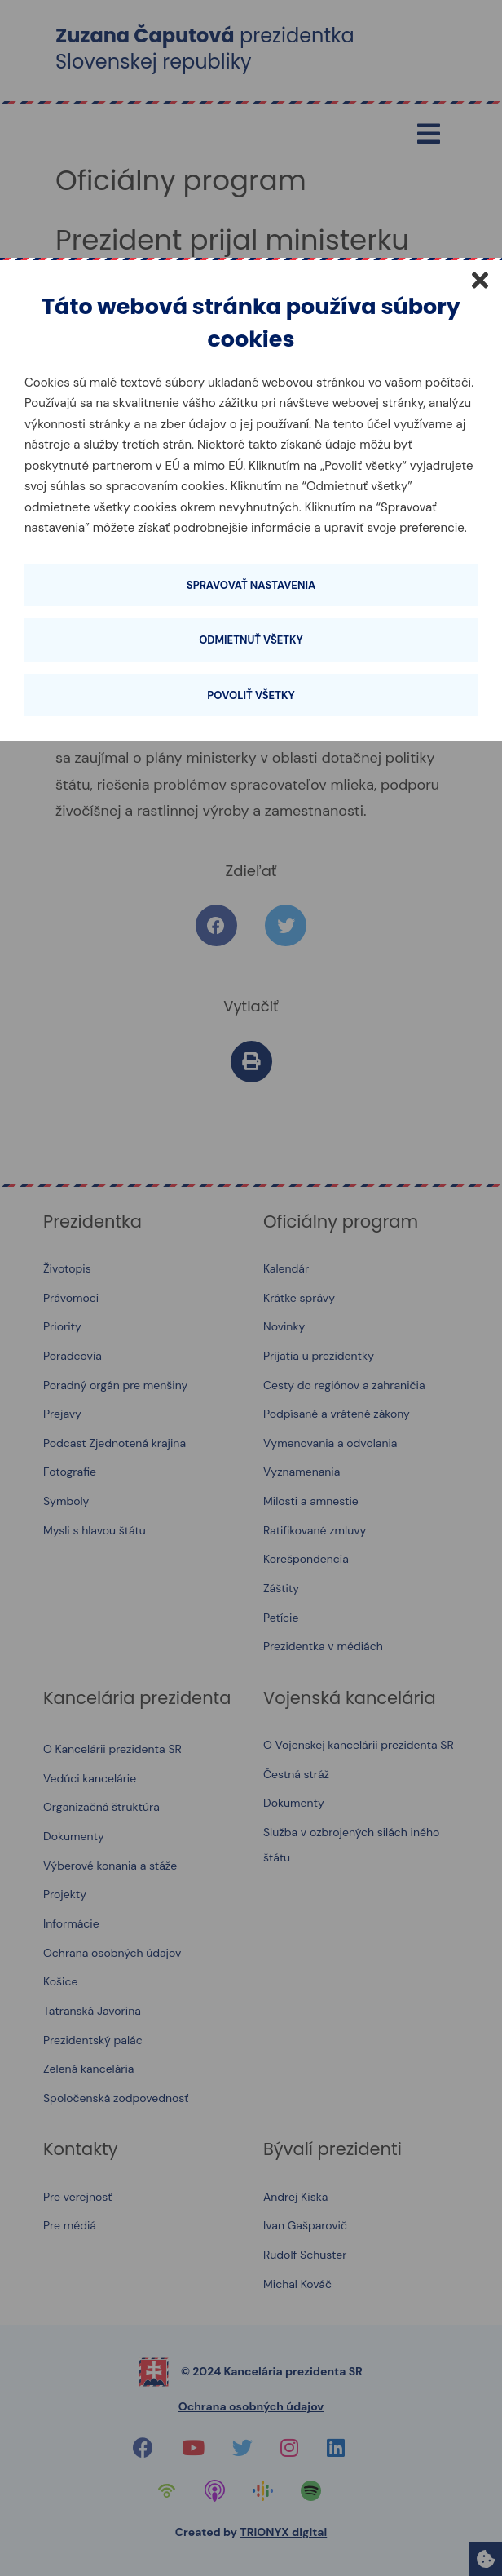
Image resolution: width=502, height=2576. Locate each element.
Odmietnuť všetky (251, 640)
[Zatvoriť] (480, 280)
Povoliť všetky (250, 695)
